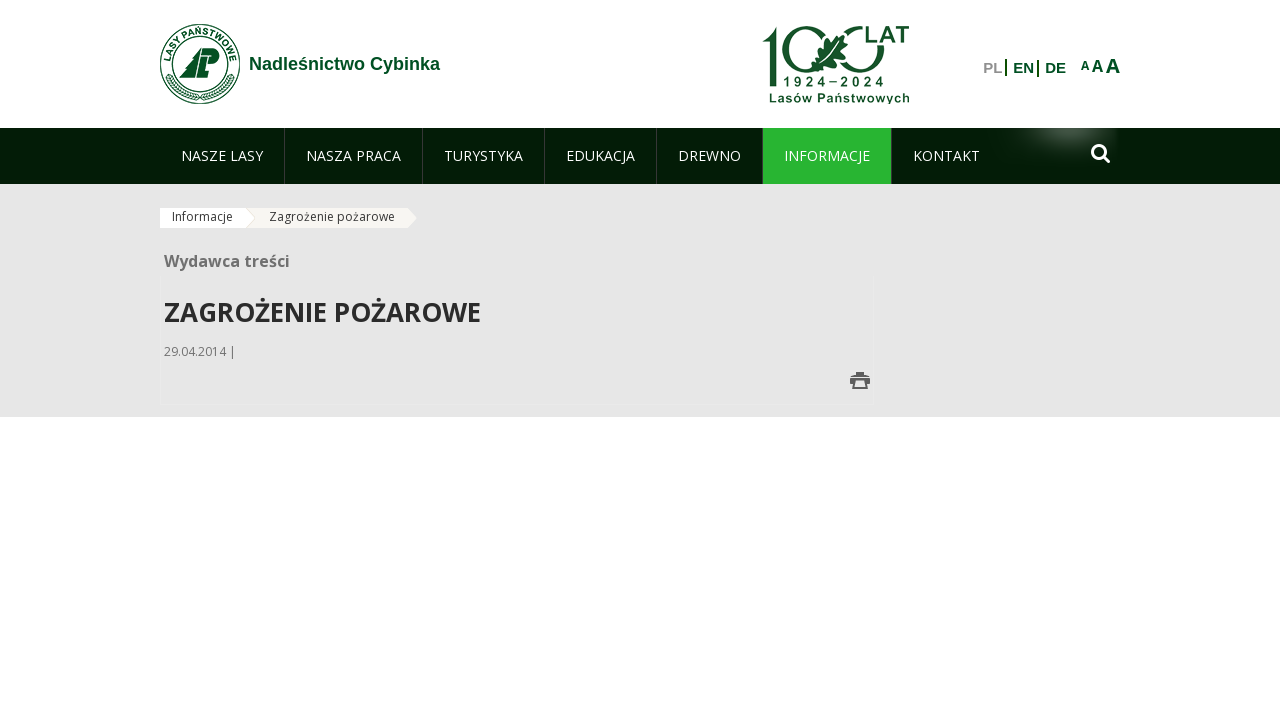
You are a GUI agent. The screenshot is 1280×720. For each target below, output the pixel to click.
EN (1023, 68)
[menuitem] (222, 156)
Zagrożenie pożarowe (332, 216)
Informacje (202, 216)
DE (1055, 68)
